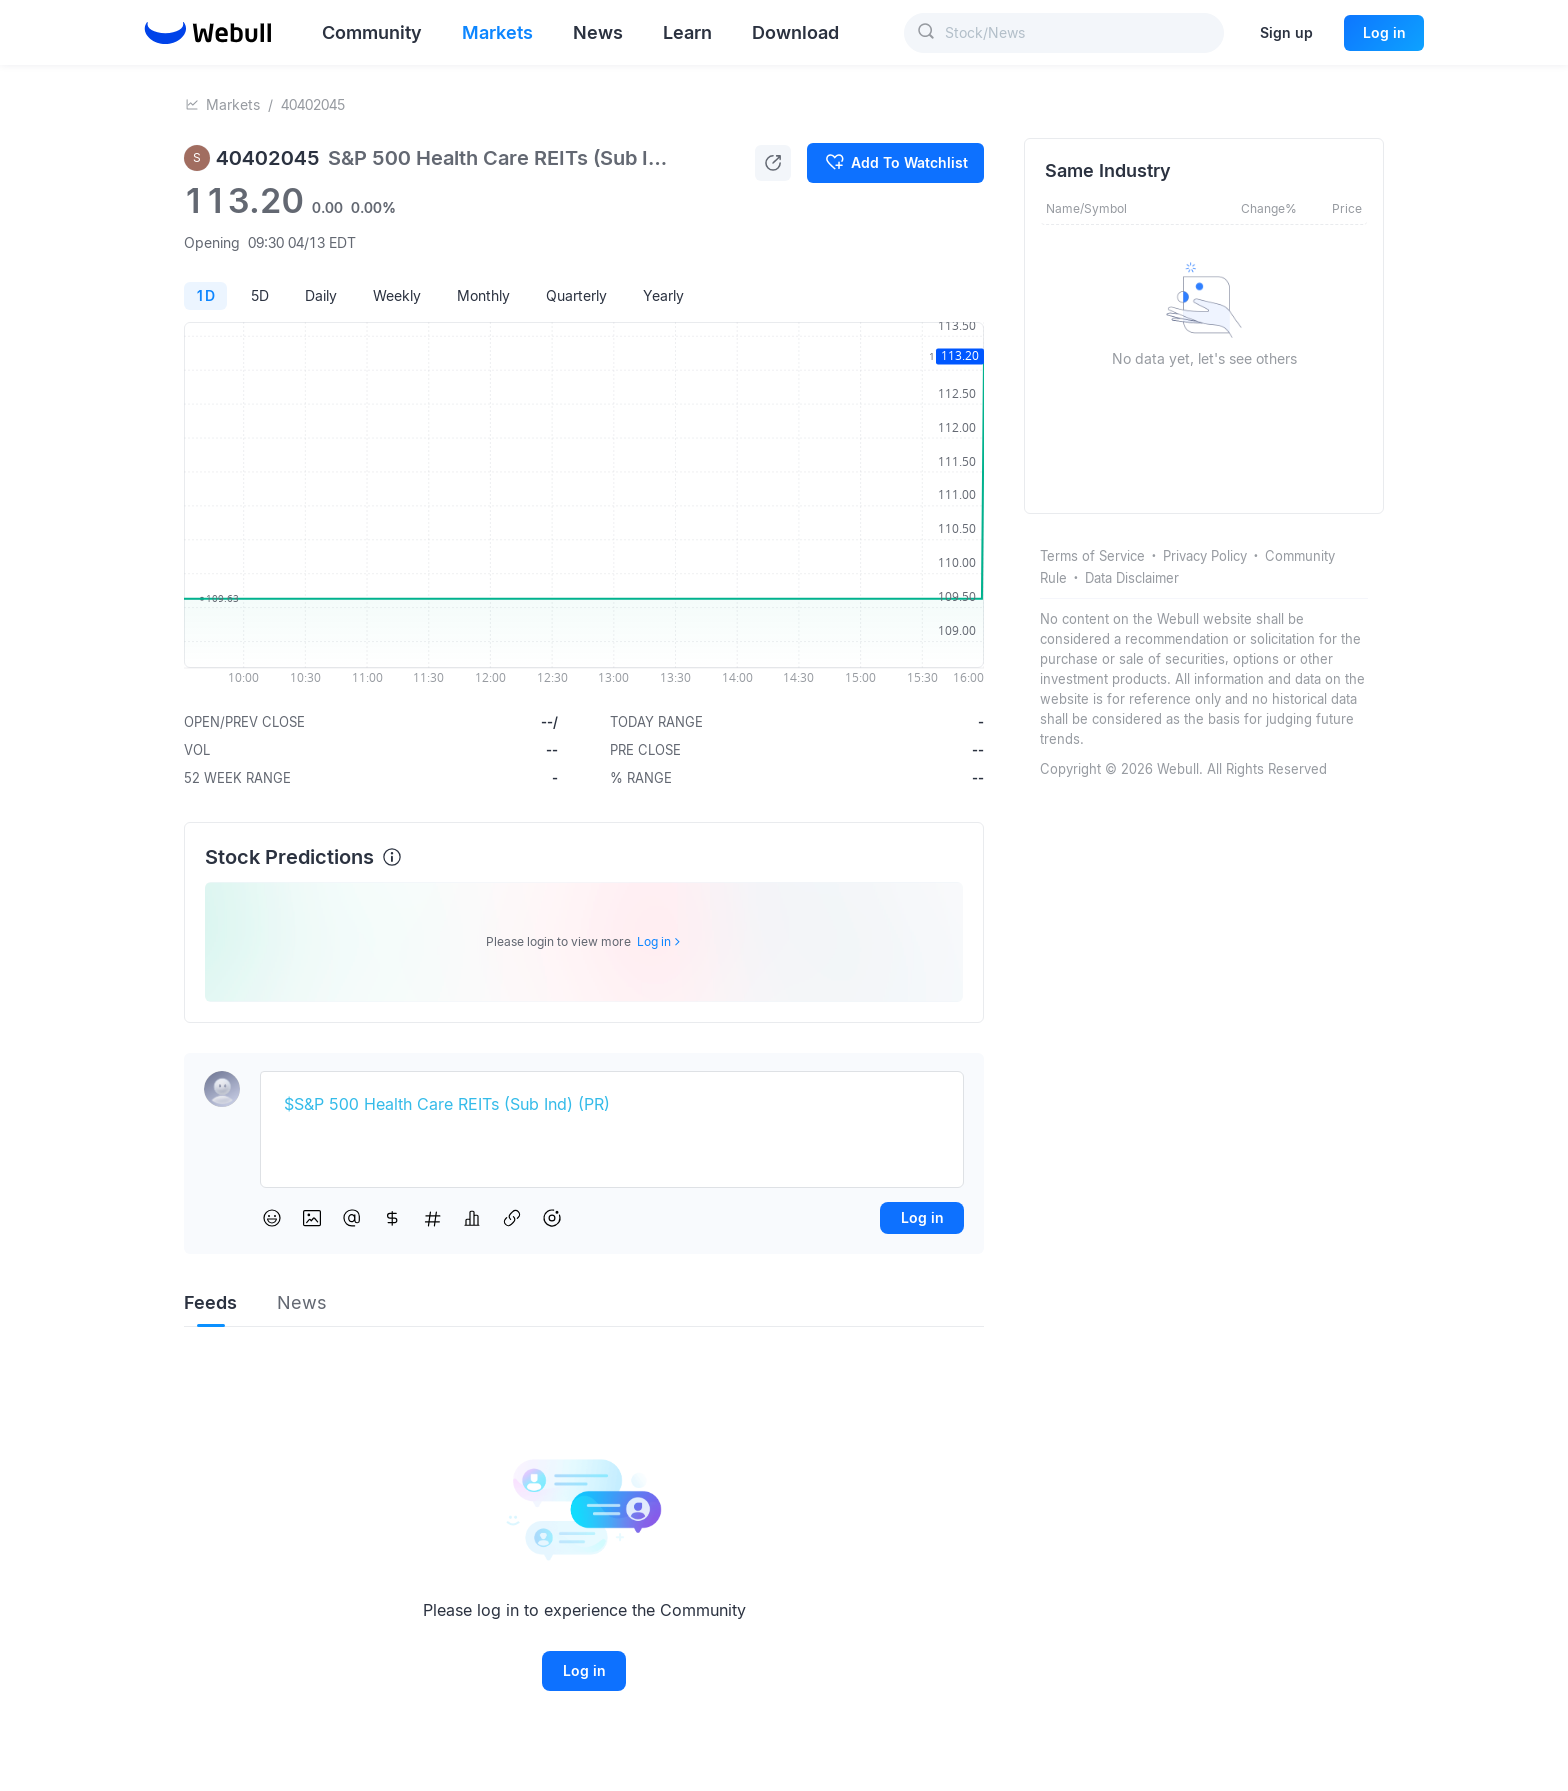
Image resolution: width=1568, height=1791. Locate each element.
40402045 (313, 104)
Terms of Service (1092, 556)
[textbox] (612, 1105)
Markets (233, 104)
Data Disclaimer (1132, 578)
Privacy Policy (1205, 556)
